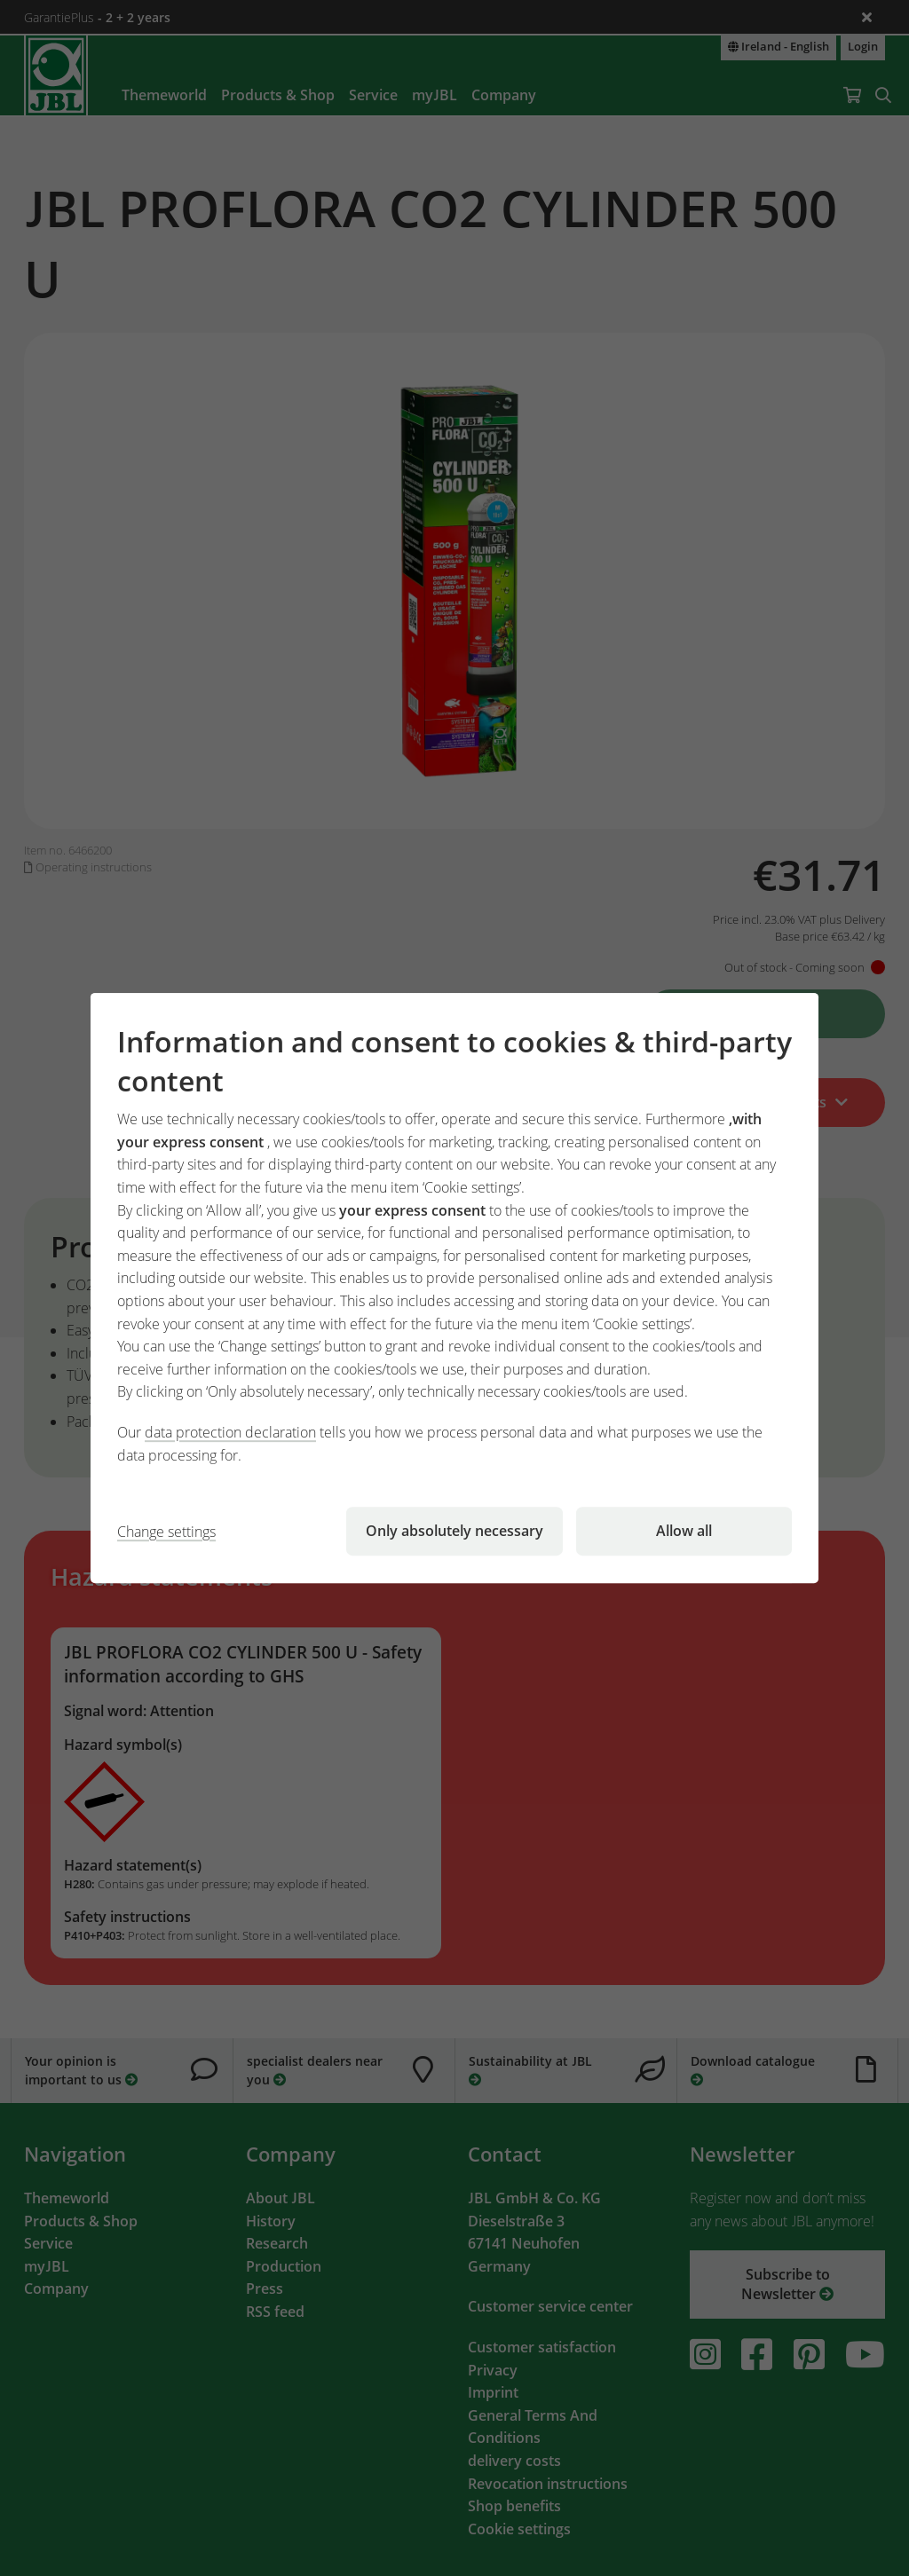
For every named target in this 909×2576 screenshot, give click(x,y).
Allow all (684, 1530)
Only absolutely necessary (454, 1530)
